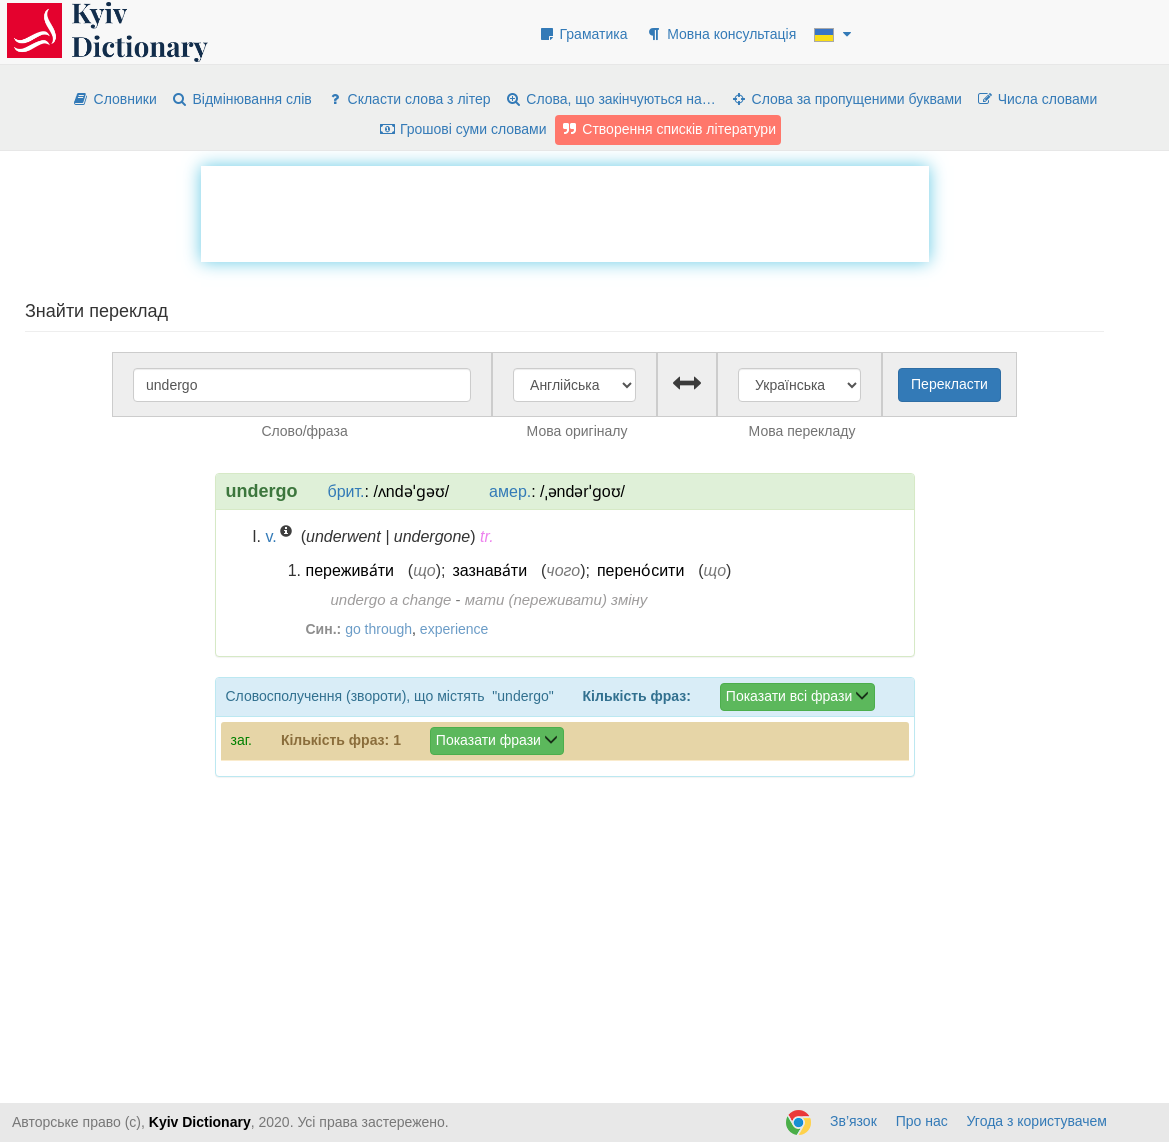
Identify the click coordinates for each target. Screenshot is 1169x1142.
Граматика (583, 34)
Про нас (922, 1121)
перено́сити (640, 570)
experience (454, 629)
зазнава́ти (489, 570)
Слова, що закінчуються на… (609, 99)
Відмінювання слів (241, 99)
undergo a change (391, 599)
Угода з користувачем (1037, 1121)
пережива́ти (350, 570)
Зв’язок (853, 1121)
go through (378, 629)
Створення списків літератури (668, 129)
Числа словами (1037, 99)
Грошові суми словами (462, 129)
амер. (510, 491)
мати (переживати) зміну (556, 599)
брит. (346, 491)
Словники (114, 99)
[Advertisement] (565, 211)
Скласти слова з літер (408, 99)
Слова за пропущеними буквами (846, 99)
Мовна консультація (720, 34)
